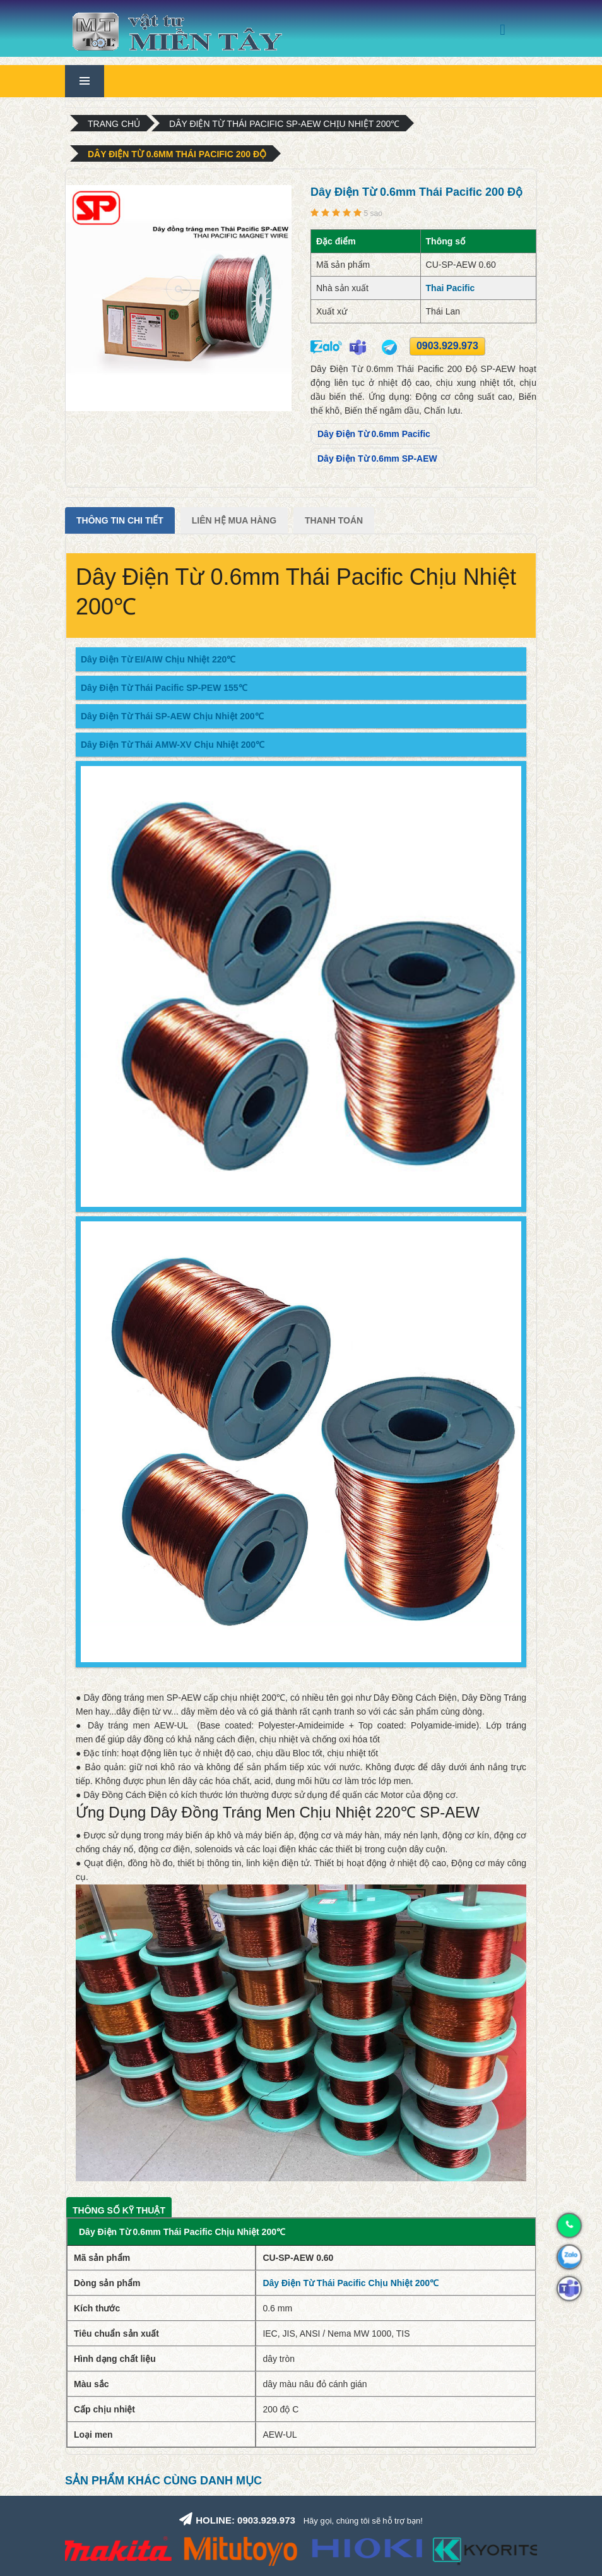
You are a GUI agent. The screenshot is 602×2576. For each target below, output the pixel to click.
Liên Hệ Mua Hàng (234, 520)
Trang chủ (114, 124)
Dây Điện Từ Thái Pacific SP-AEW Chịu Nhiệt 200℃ (284, 124)
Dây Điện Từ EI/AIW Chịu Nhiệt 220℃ (158, 659)
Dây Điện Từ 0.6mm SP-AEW (377, 458)
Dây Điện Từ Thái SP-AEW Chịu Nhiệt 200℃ (172, 716)
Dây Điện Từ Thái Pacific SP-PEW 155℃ (164, 688)
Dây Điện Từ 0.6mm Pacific (373, 434)
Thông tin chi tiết (119, 520)
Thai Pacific (450, 288)
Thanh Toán (334, 520)
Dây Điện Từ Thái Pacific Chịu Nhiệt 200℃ (351, 2283)
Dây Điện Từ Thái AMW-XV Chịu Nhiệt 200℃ (172, 745)
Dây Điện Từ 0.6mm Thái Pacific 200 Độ (177, 154)
